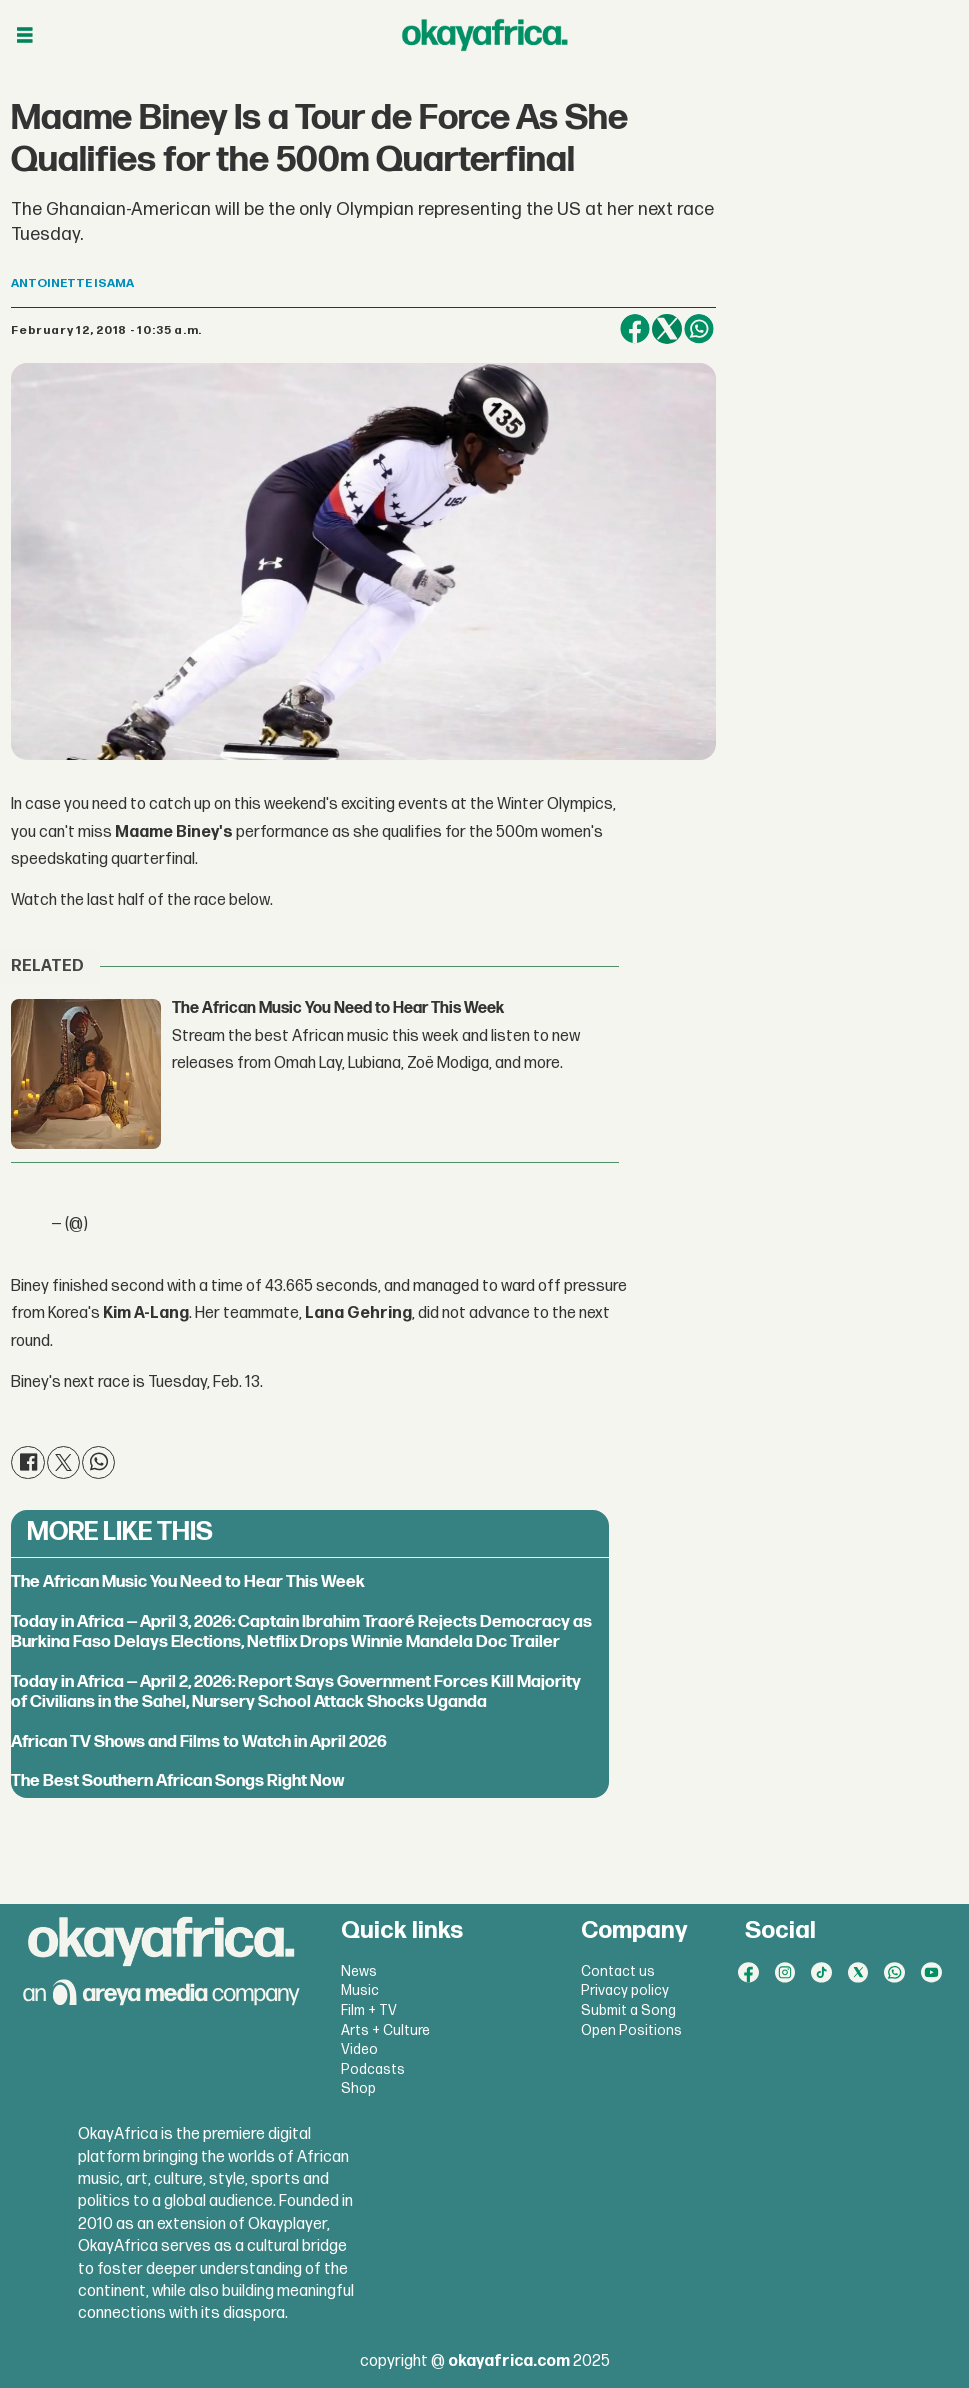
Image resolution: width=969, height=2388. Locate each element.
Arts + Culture (385, 2030)
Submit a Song (628, 2010)
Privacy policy (625, 1990)
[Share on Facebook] (635, 329)
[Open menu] (25, 35)
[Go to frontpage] (485, 35)
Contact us (618, 1971)
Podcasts (373, 2069)
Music (360, 1990)
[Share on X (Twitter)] (667, 329)
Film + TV (369, 2010)
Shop (358, 2088)
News (359, 1971)
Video (359, 2049)
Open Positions (631, 2030)
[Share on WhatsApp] (699, 329)
